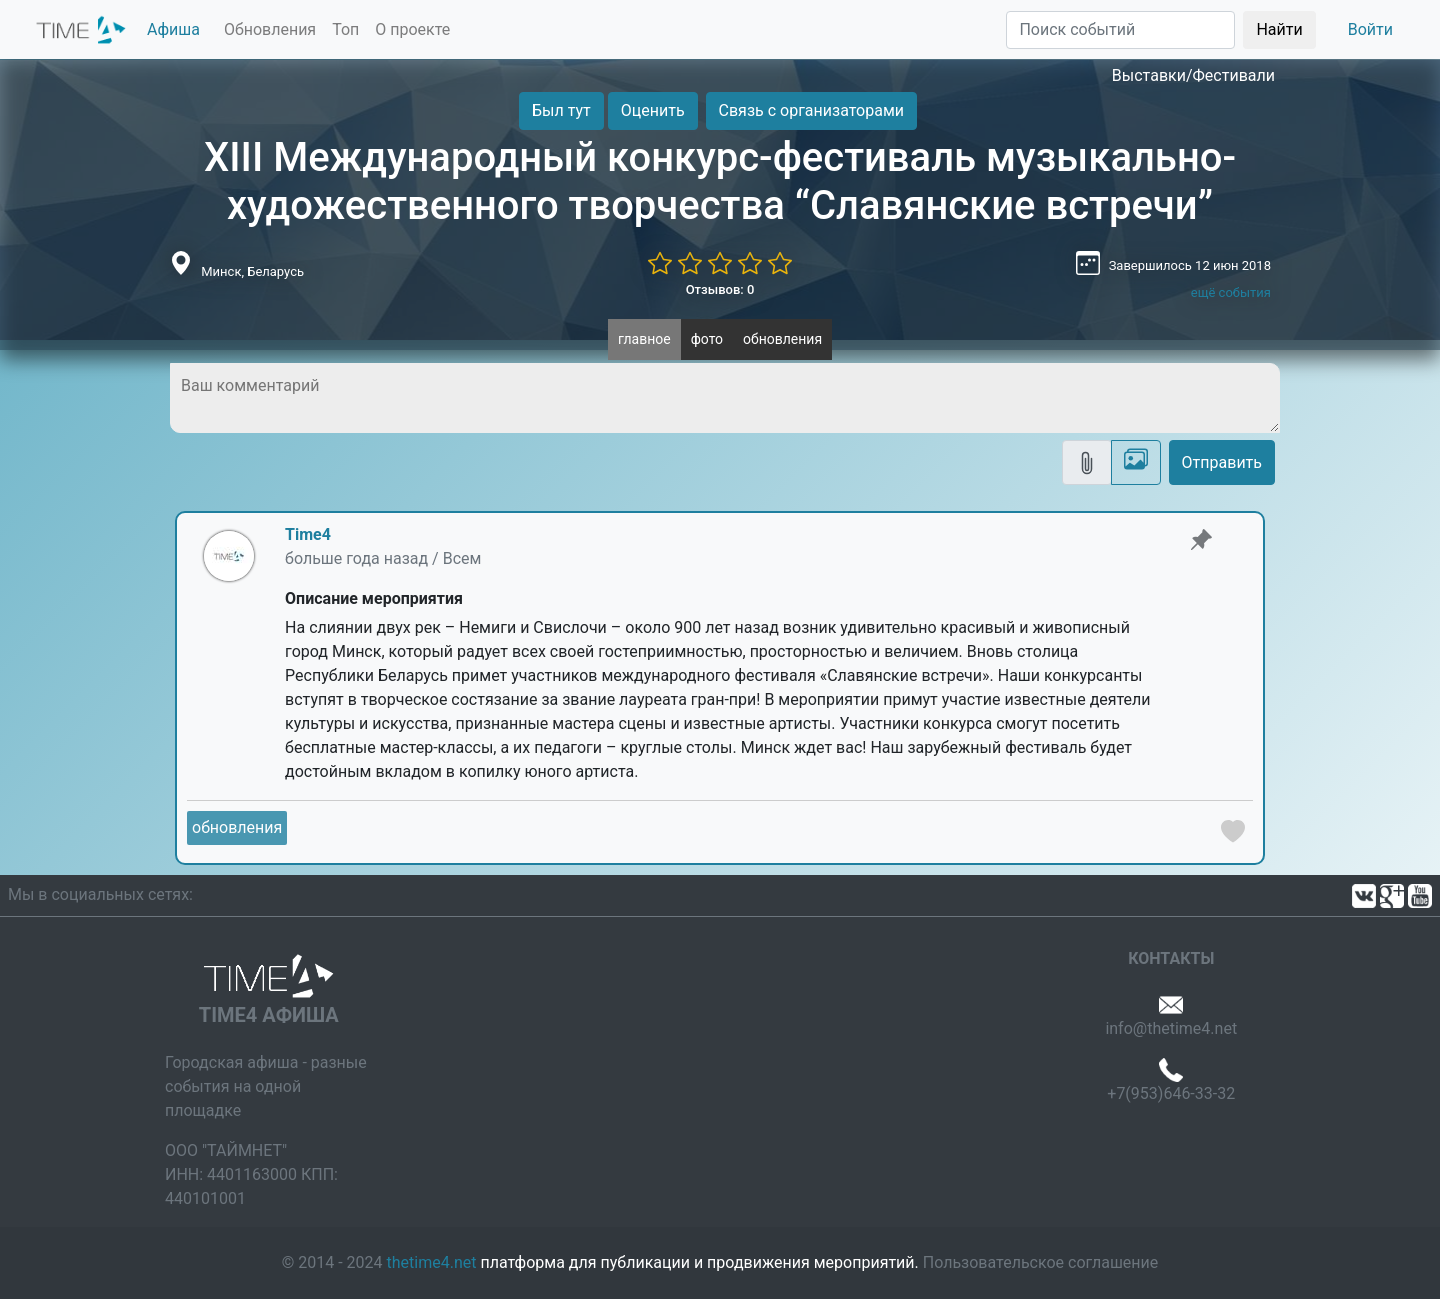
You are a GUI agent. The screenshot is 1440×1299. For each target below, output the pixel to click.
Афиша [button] (173, 29)
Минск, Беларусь (252, 271)
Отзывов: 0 (720, 289)
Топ (345, 29)
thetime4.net (432, 1262)
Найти (1279, 29)
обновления (782, 339)
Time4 (308, 534)
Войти (1370, 29)
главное (644, 339)
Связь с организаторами (811, 110)
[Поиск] (1120, 30)
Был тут (561, 110)
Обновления (270, 29)
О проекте (412, 29)
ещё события (1231, 292)
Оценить (653, 110)
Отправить (1222, 462)
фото (707, 339)
